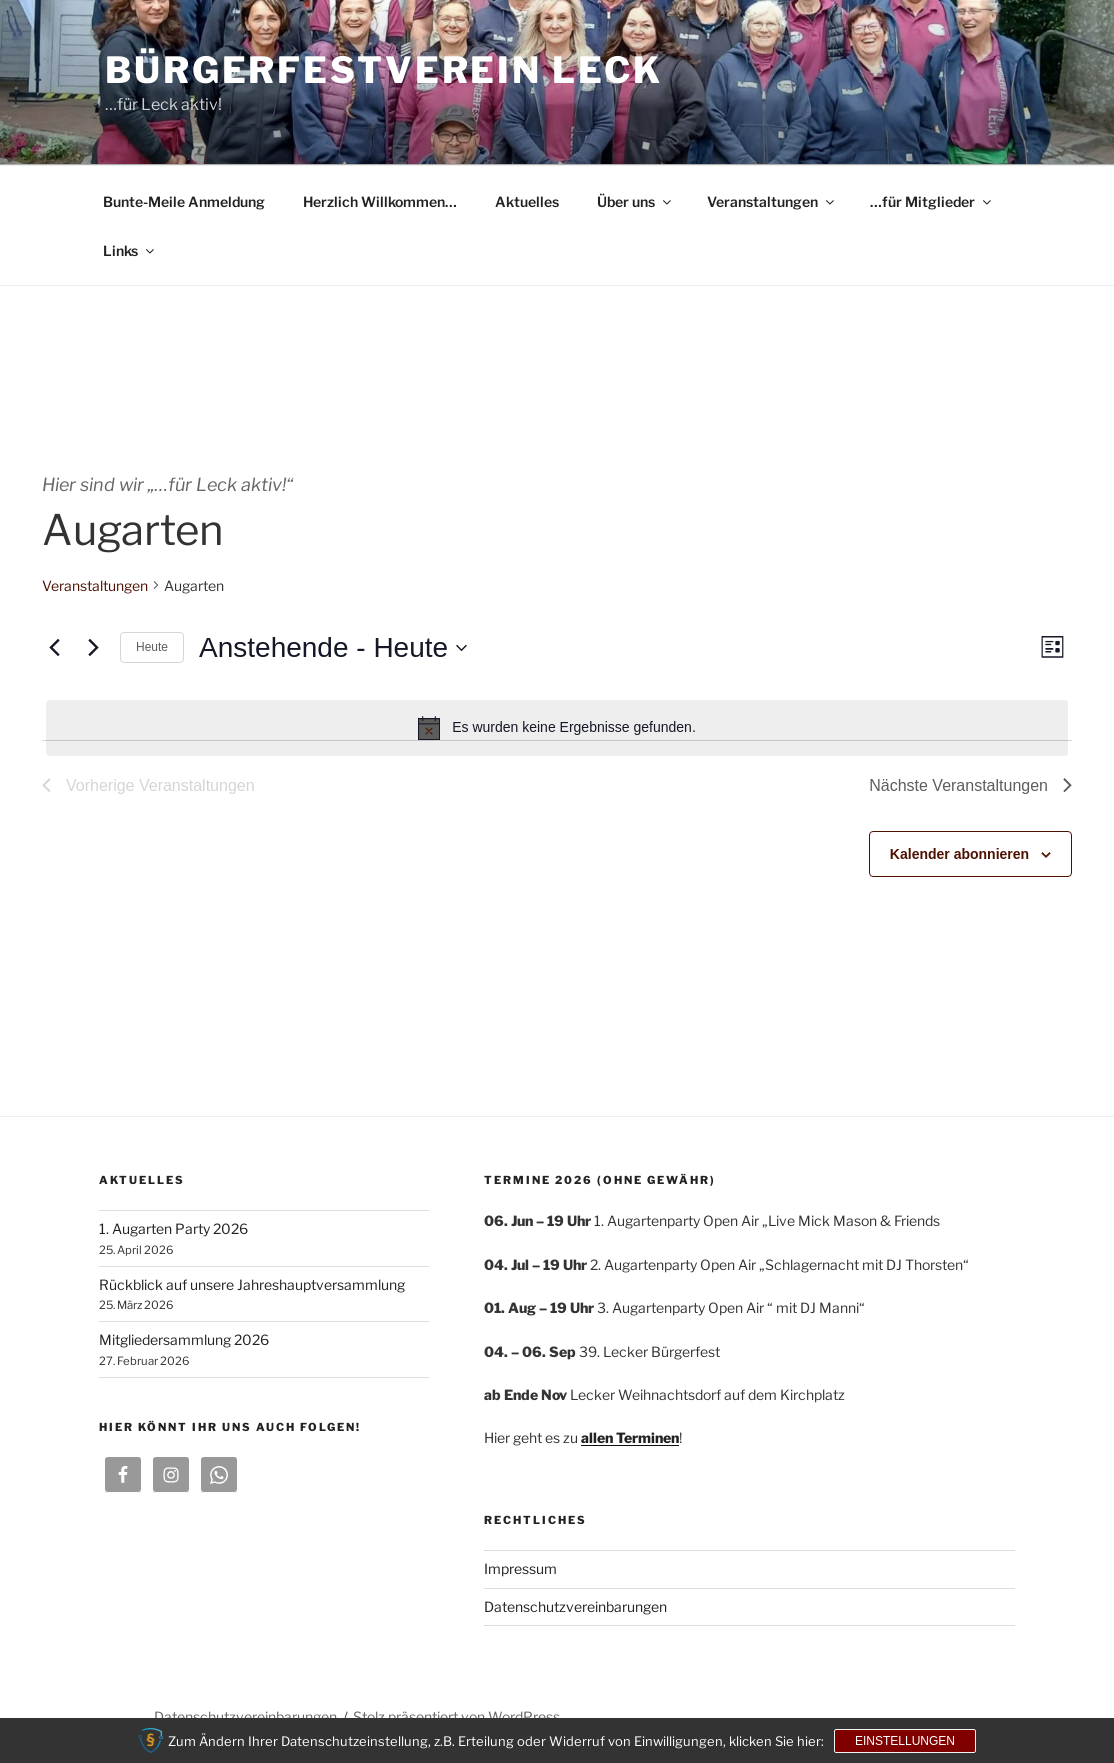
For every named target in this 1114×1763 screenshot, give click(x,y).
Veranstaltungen (772, 201)
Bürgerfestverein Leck (383, 70)
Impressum (520, 1568)
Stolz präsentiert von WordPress (456, 1716)
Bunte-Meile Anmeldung (184, 201)
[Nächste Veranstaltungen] (93, 648)
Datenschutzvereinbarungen (575, 1606)
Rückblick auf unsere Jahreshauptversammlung (252, 1284)
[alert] (557, 728)
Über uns (635, 201)
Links (130, 250)
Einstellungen (905, 1741)
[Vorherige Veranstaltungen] (54, 648)
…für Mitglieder (932, 201)
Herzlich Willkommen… (380, 201)
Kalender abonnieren (959, 854)
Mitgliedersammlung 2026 (184, 1339)
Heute (152, 647)
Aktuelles (527, 201)
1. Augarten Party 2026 (173, 1228)
